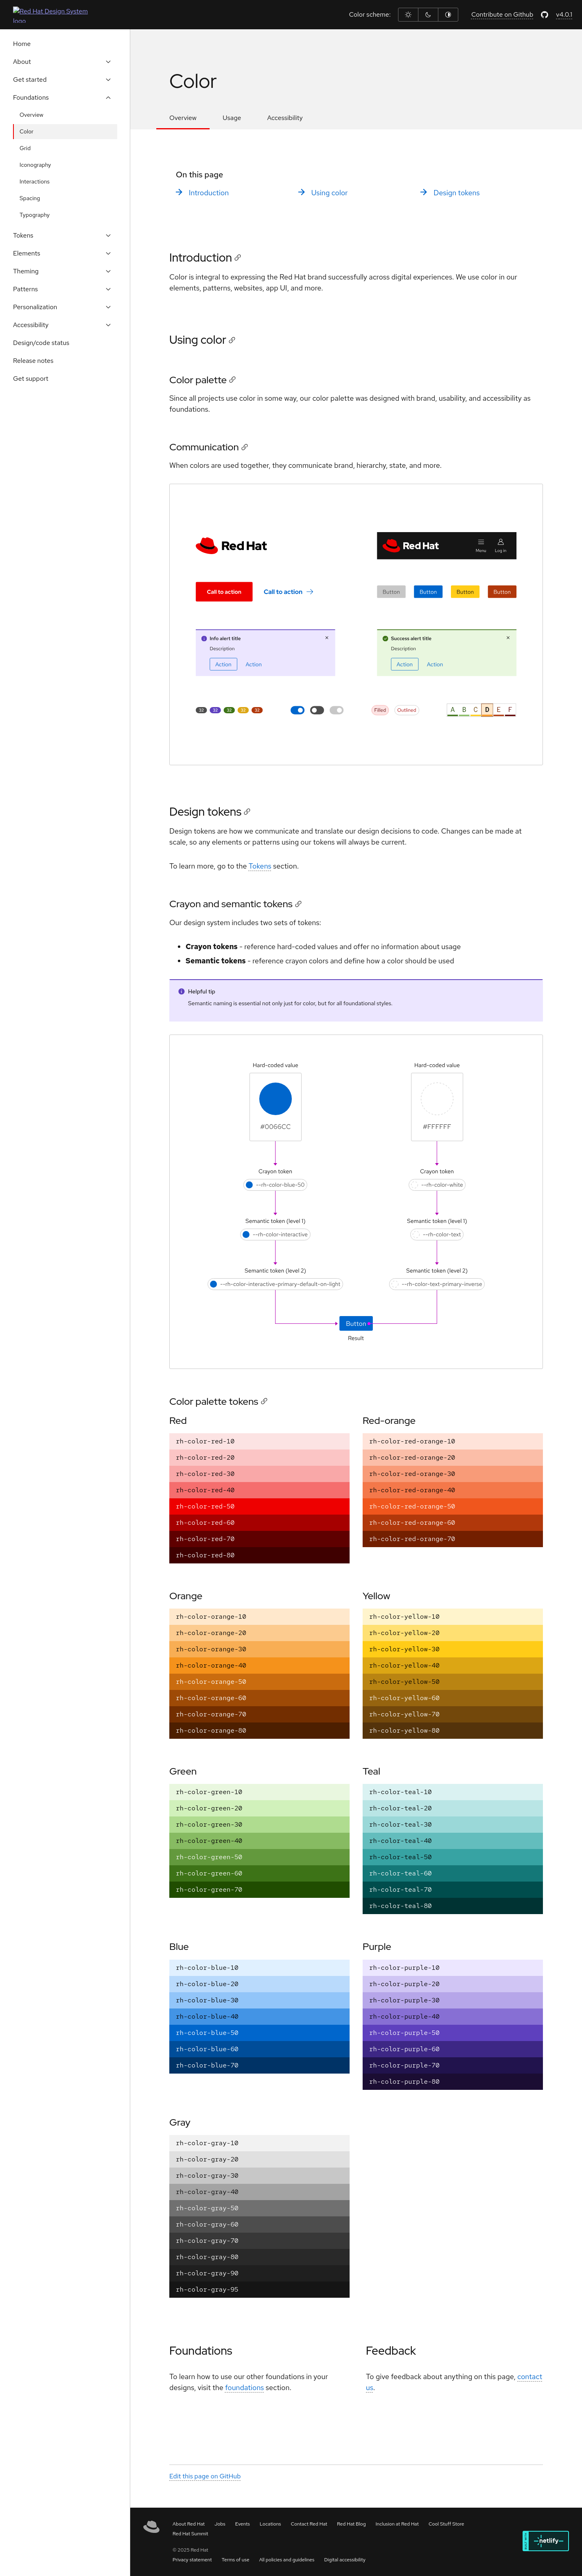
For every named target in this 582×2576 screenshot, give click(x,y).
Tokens (260, 866)
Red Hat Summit (190, 2533)
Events (242, 2524)
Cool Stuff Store (446, 2524)
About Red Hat (189, 2524)
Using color (329, 192)
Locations (270, 2524)
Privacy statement (192, 2559)
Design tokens (456, 192)
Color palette (198, 379)
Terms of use (235, 2559)
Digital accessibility (344, 2559)
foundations (244, 2388)
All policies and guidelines (287, 2559)
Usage (232, 118)
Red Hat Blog (351, 2524)
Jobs (219, 2524)
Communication (204, 447)
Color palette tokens (213, 1401)
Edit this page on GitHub (205, 2476)
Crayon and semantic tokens (231, 904)
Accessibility (284, 118)
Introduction (209, 192)
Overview (183, 118)
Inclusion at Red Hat (397, 2524)
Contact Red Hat (309, 2524)
